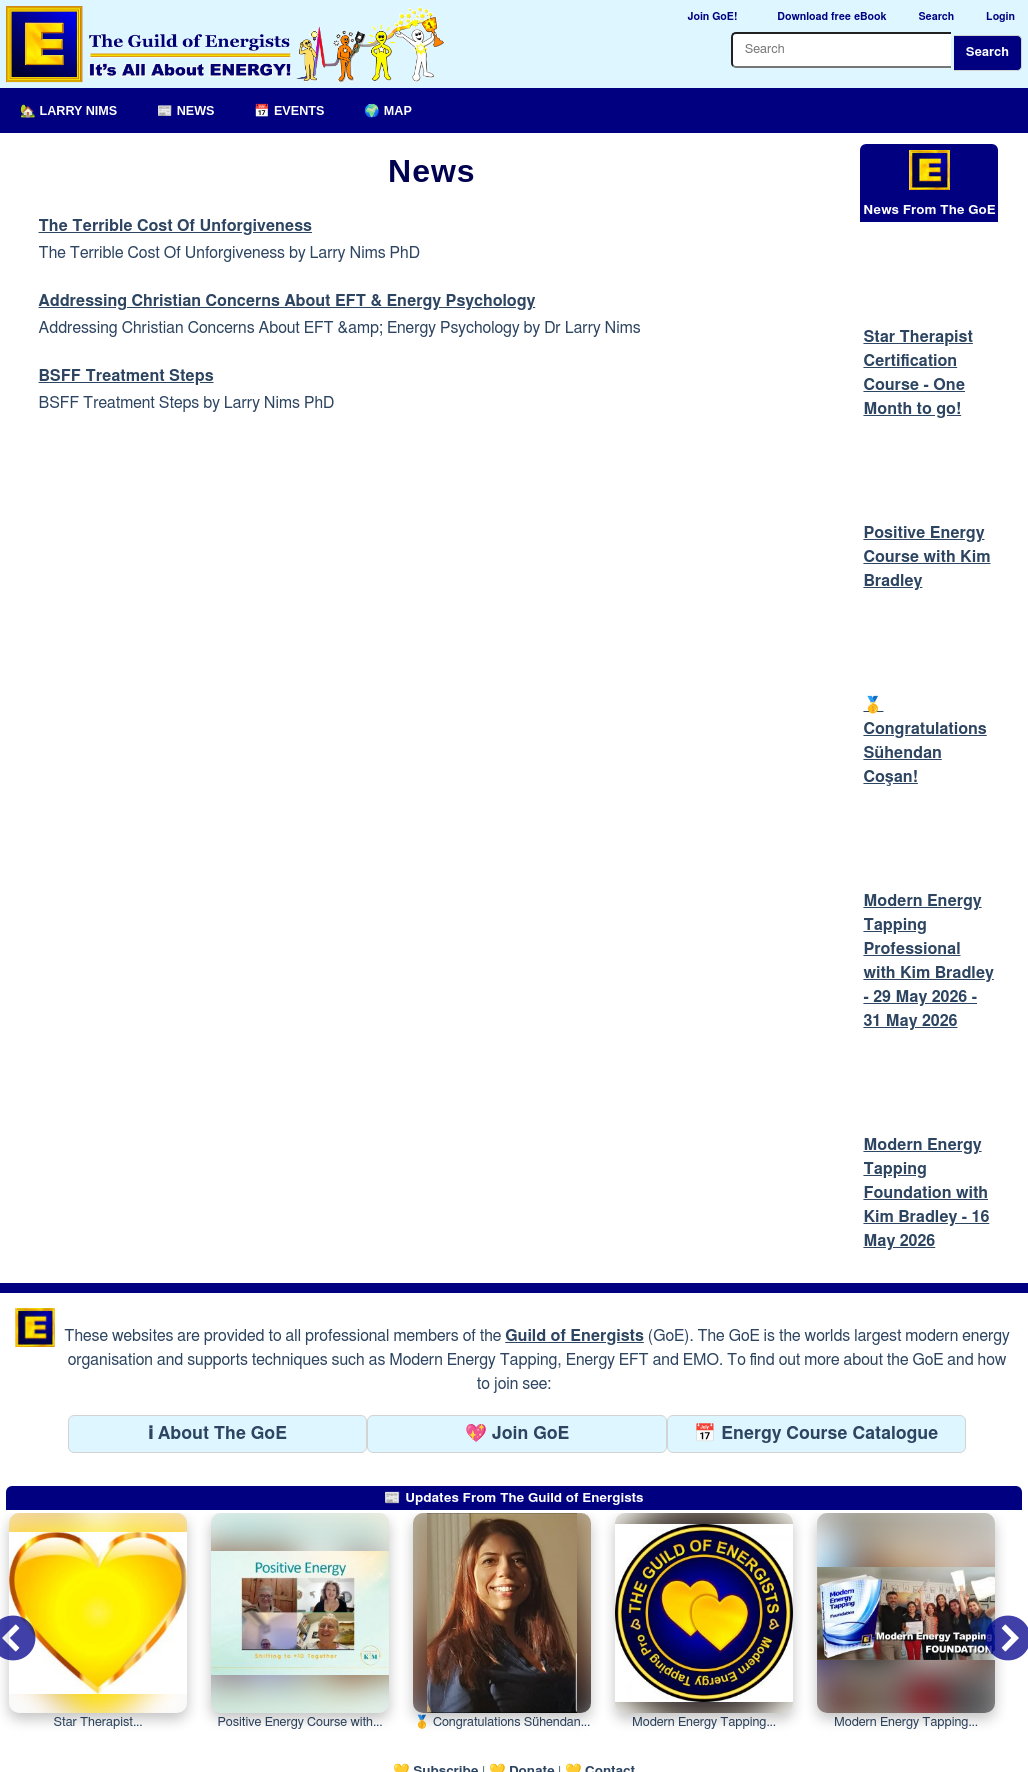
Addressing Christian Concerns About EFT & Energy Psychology (287, 301)
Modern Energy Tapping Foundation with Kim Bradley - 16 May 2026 (926, 1140)
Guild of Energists (574, 1283)
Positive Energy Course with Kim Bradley (926, 518)
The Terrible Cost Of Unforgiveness (175, 226)
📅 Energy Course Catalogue (816, 1381)
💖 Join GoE (517, 1381)
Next (992, 1573)
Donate (532, 1718)
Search (987, 52)
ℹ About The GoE (217, 1381)
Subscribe (445, 1718)
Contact (610, 1718)
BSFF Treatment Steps (126, 376)
